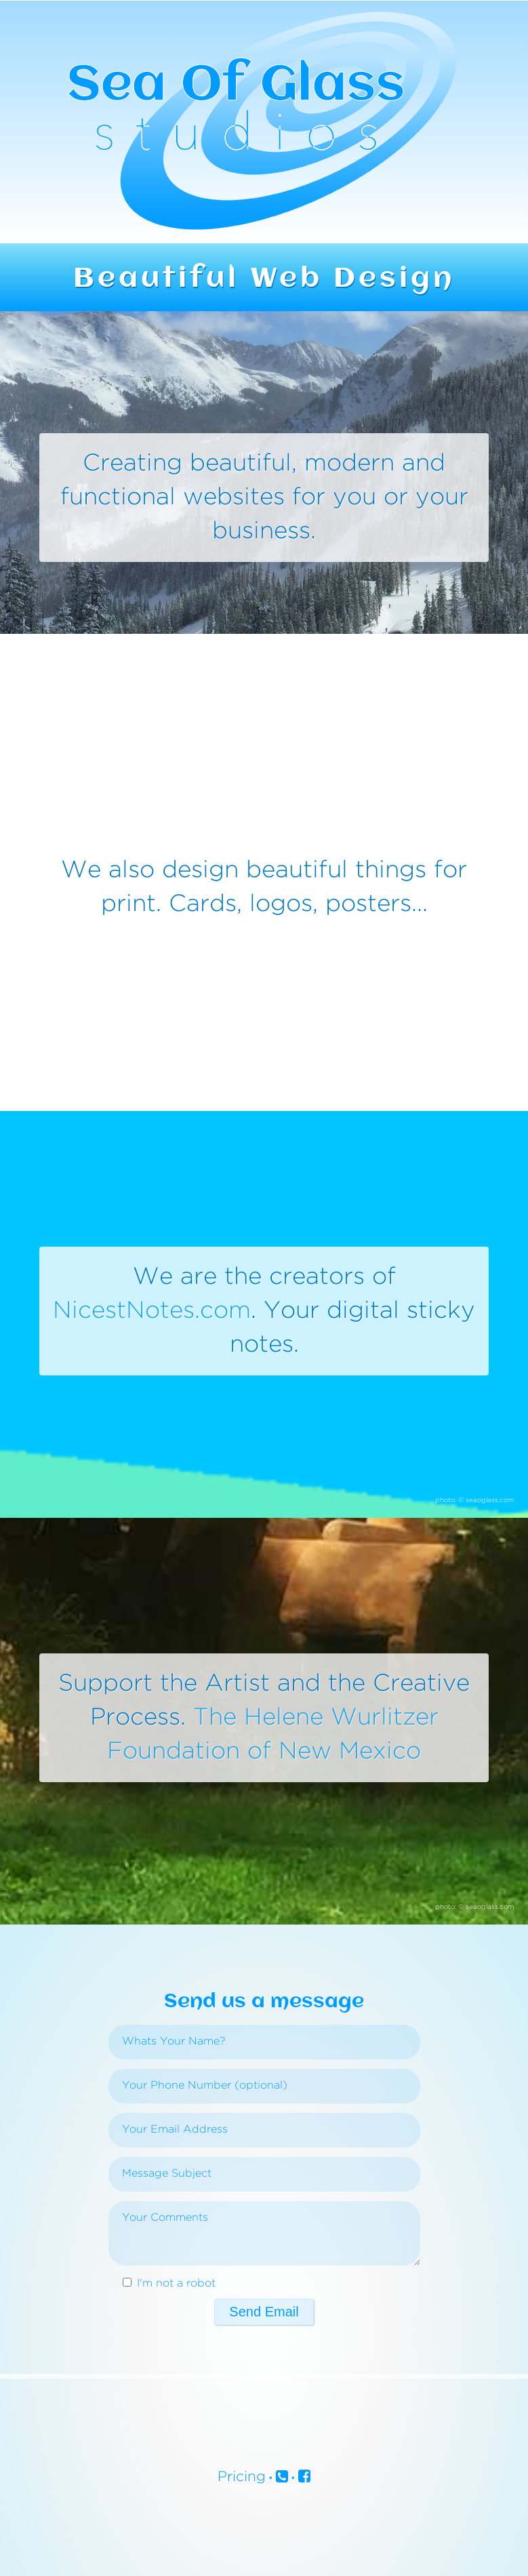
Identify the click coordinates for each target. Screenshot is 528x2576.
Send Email (263, 2311)
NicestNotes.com (152, 1311)
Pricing (242, 2477)
